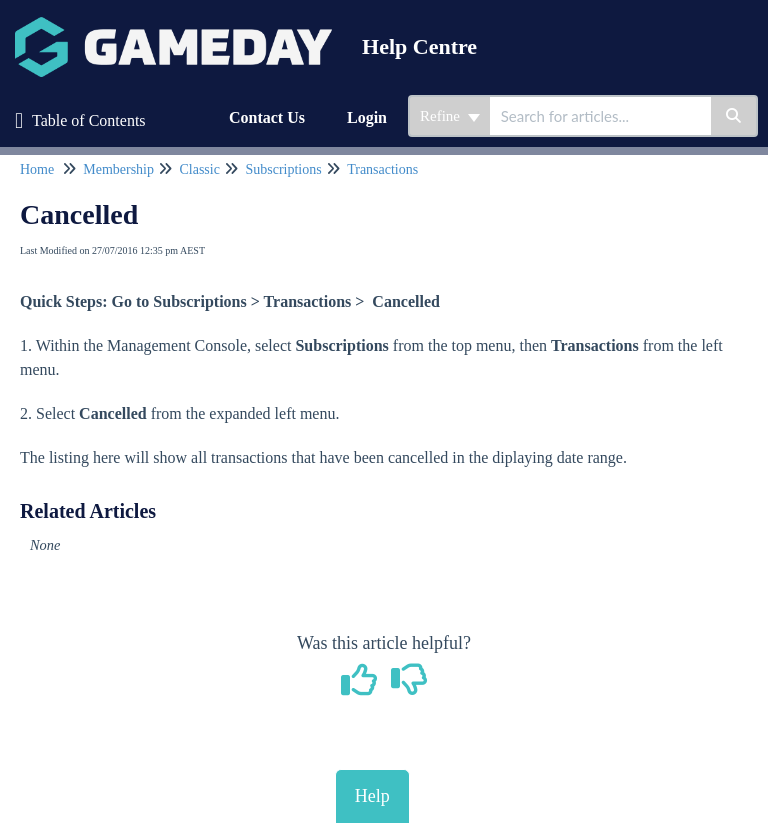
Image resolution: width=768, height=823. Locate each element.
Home (37, 169)
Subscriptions (283, 169)
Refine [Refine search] (450, 116)
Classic (199, 169)
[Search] (734, 116)
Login (367, 117)
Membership (118, 169)
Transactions (382, 169)
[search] (600, 116)
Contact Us (267, 117)
